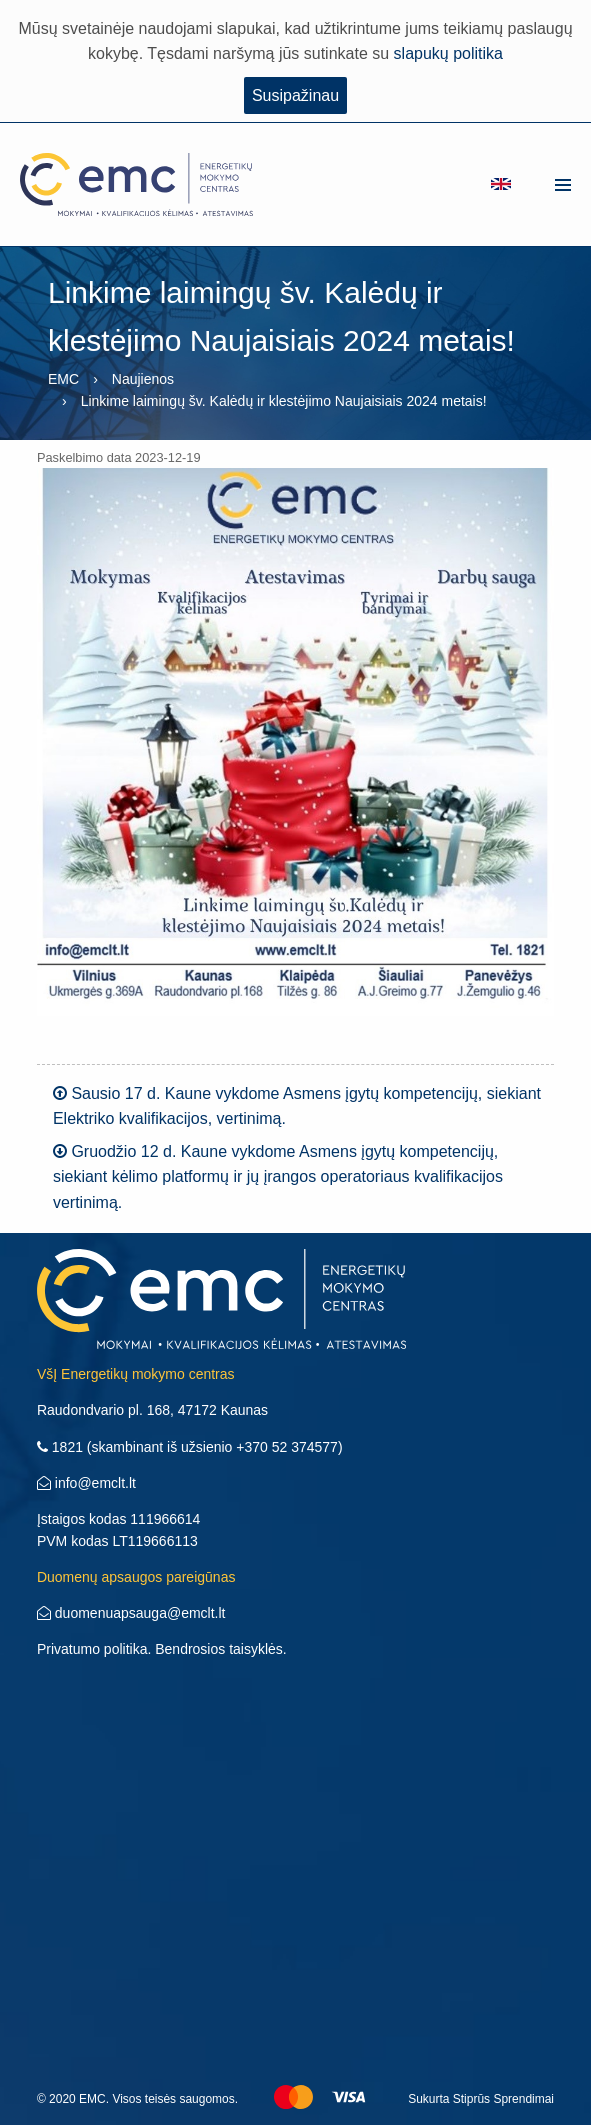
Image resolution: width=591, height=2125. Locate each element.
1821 (60, 1447)
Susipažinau (295, 95)
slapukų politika (448, 53)
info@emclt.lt (86, 1483)
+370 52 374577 (287, 1447)
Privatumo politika (92, 1649)
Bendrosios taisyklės (219, 1649)
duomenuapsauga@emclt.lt (131, 1613)
